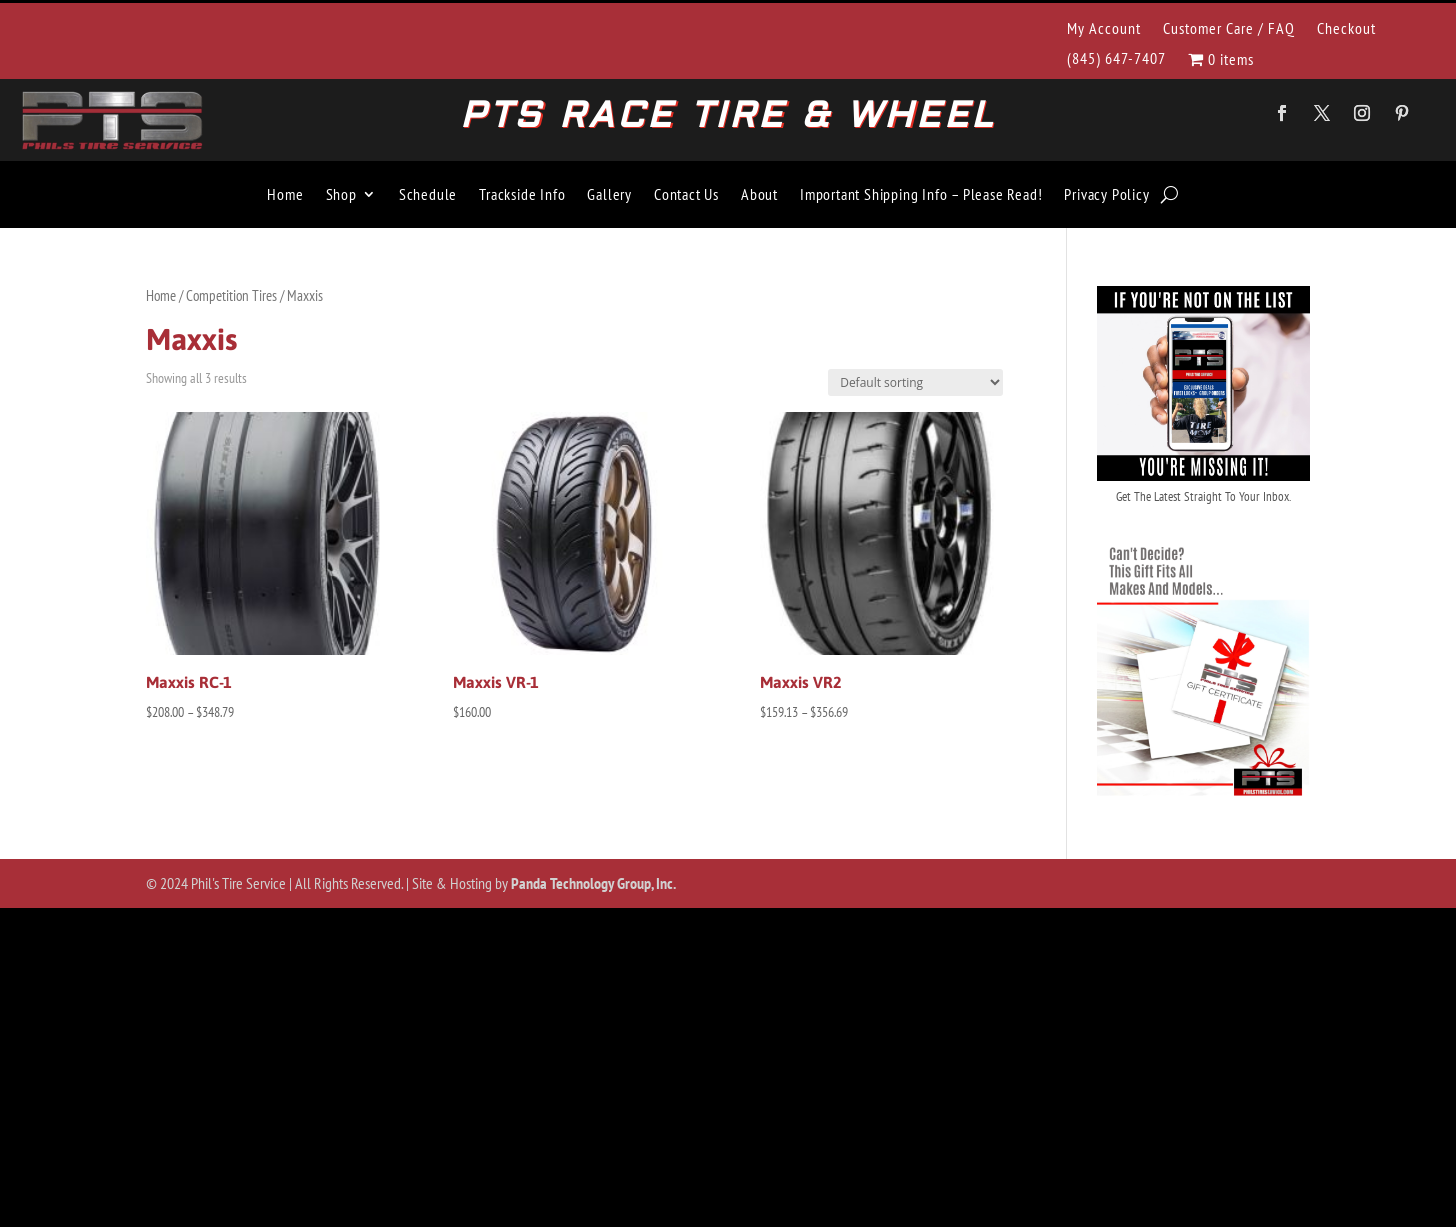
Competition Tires (231, 295)
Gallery (609, 194)
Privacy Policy (1106, 194)
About (759, 194)
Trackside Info (522, 194)
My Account (1104, 29)
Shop (341, 194)
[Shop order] (915, 382)
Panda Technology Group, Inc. (593, 883)
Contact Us (686, 194)
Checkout (1346, 29)
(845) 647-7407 (1116, 59)
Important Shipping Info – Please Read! (921, 194)
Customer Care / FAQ (1229, 29)
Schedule (428, 194)
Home (285, 194)
